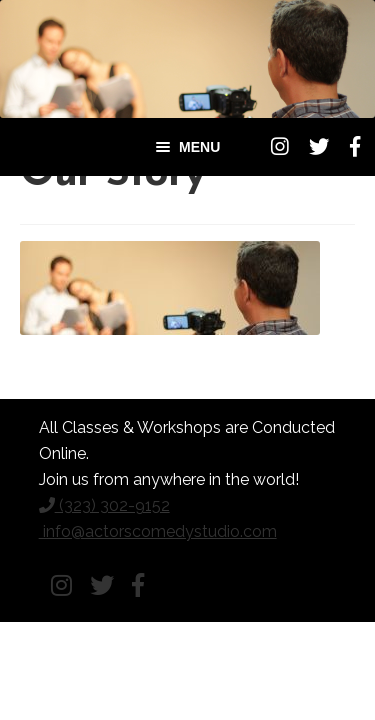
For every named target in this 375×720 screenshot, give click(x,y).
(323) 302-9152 (104, 505)
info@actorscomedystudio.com (158, 531)
